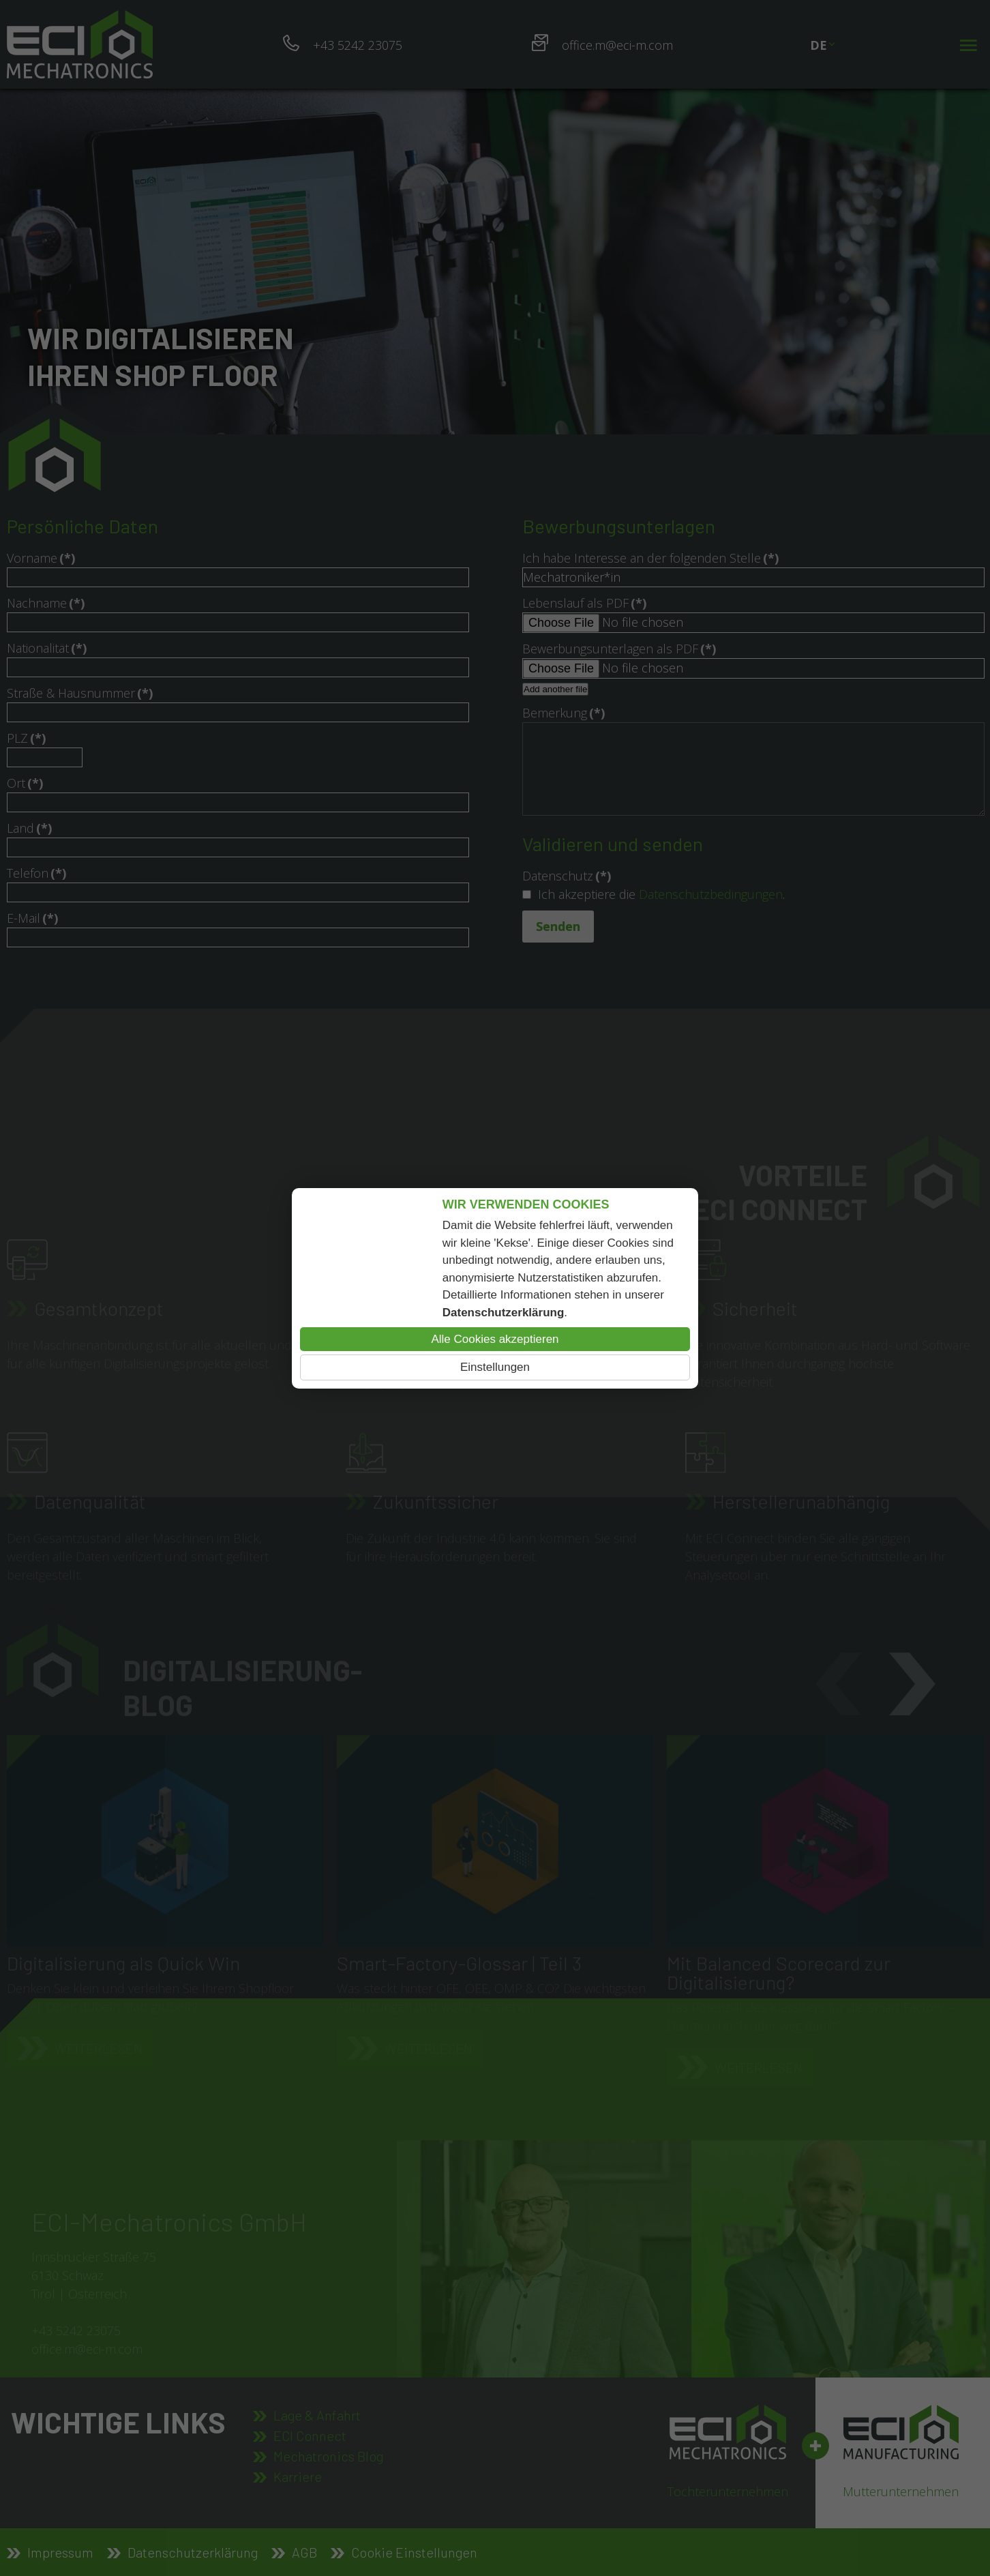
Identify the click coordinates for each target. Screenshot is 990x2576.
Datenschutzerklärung (503, 1312)
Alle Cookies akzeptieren (494, 1339)
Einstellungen (495, 1367)
